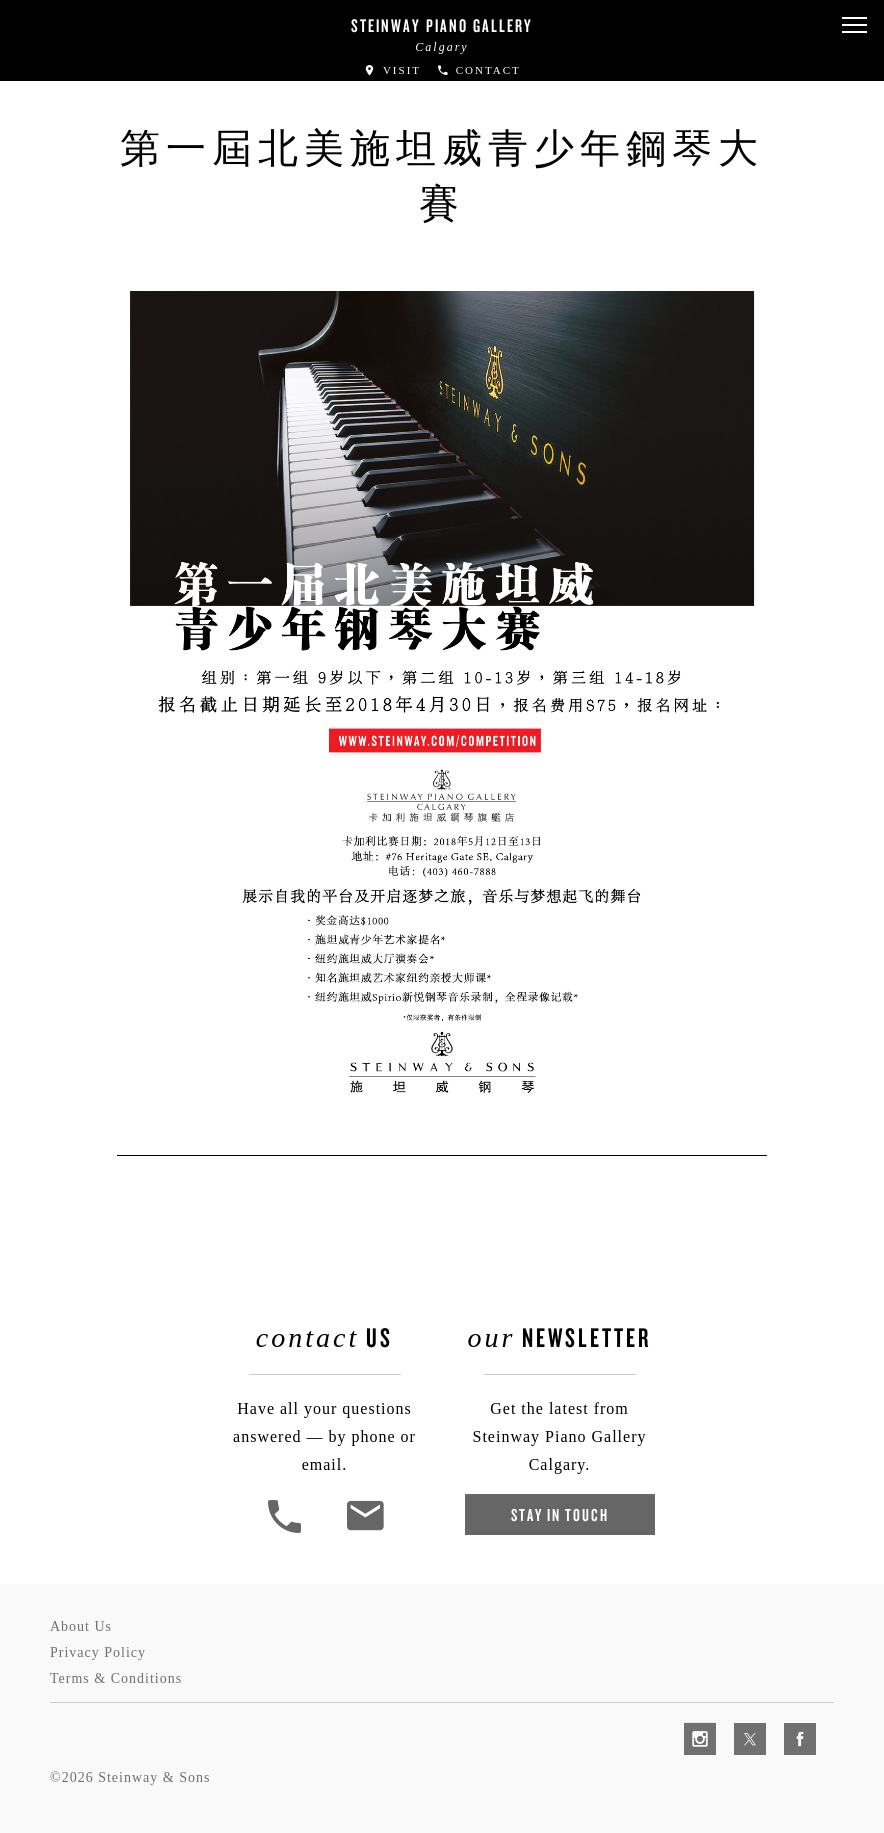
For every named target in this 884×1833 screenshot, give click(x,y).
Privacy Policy (98, 1652)
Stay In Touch (560, 1514)
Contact (478, 70)
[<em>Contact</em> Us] (364, 1530)
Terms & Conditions (116, 1678)
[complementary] (739, 1723)
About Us (81, 1626)
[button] (854, 25)
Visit (392, 70)
